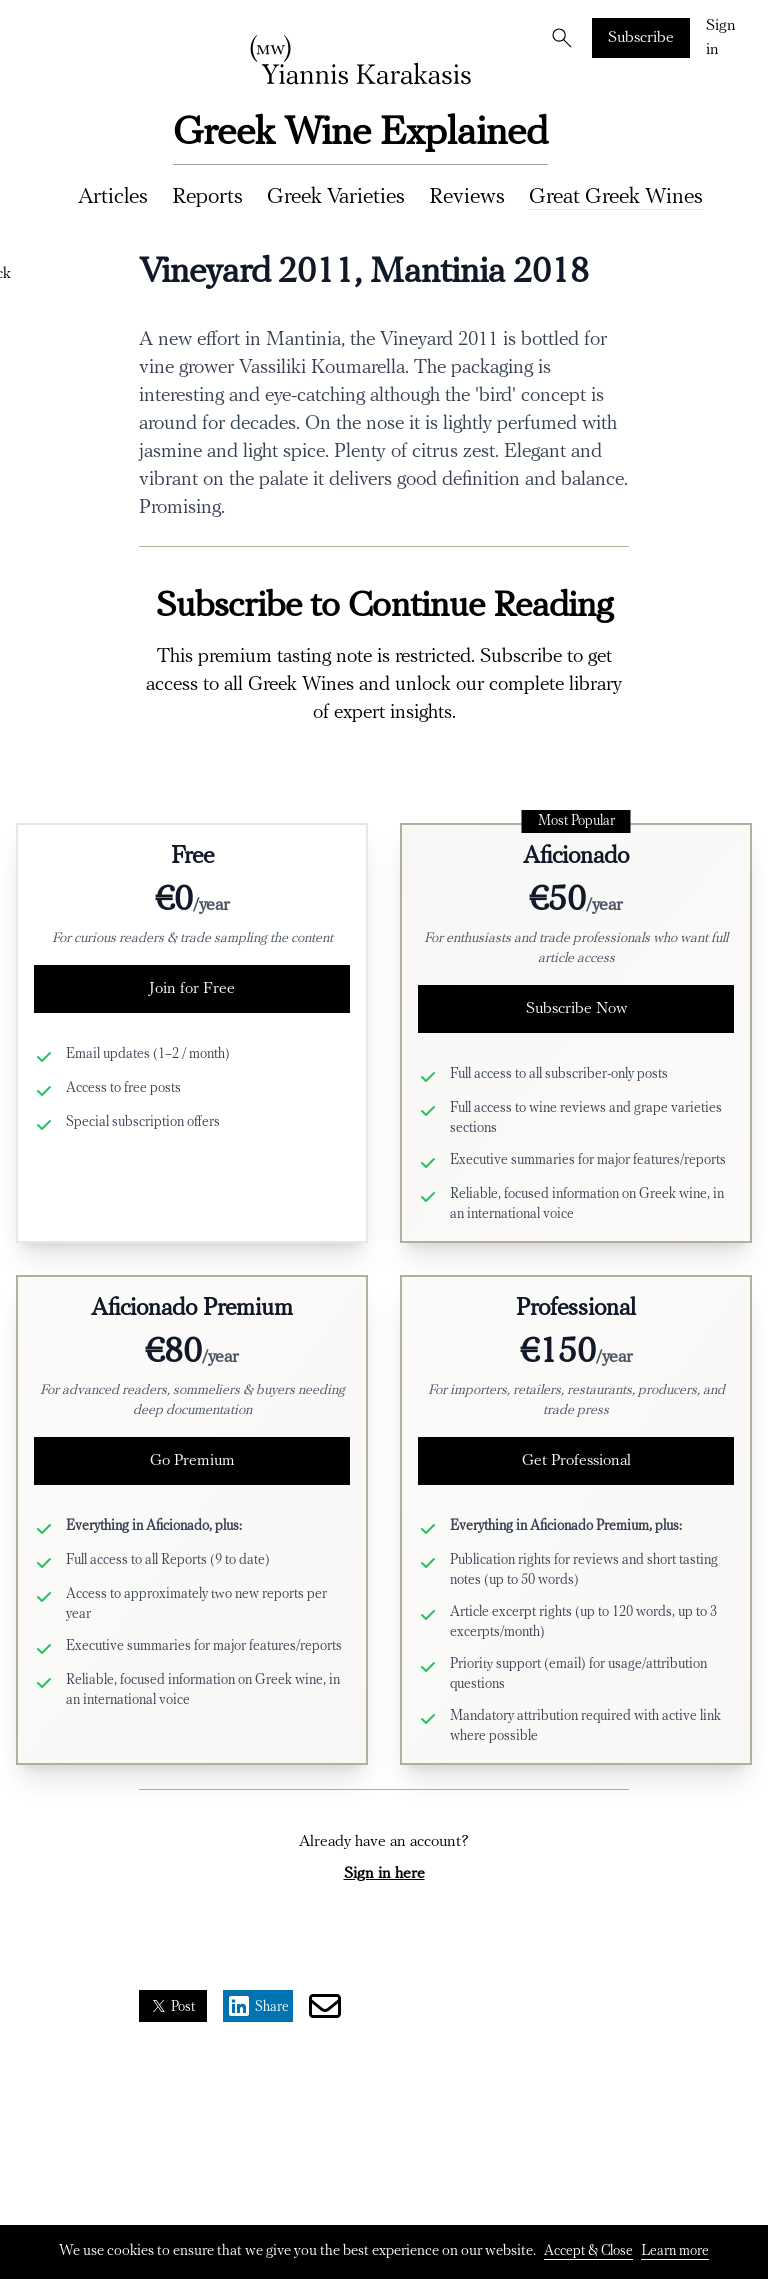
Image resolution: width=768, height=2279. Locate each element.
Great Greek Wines (616, 197)
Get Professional (576, 1461)
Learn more (675, 2251)
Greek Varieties (336, 197)
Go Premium (192, 1461)
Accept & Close (588, 2251)
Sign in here (384, 1874)
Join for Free (192, 989)
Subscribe (641, 38)
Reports (207, 197)
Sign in (721, 38)
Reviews (467, 197)
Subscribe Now (576, 1009)
